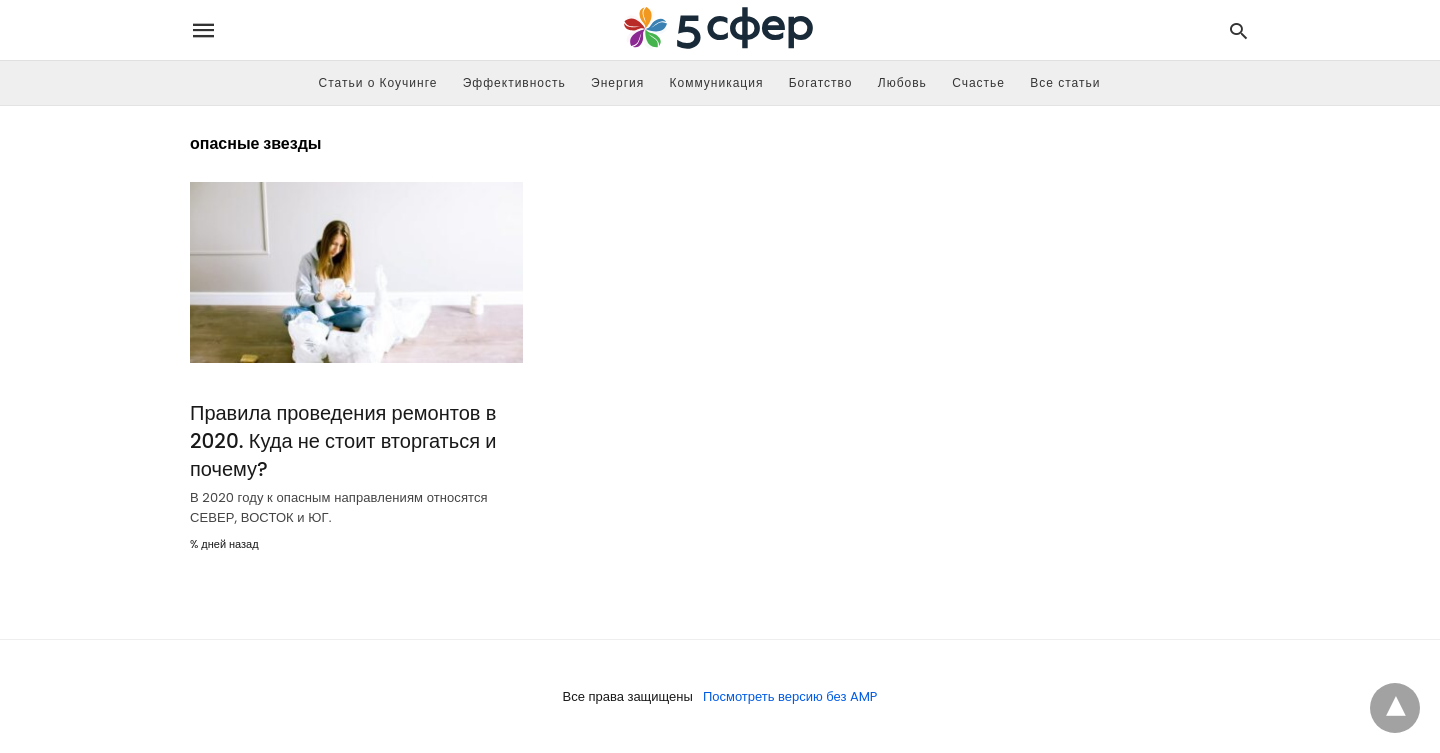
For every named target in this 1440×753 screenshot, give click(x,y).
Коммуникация (717, 82)
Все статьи (1065, 82)
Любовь (902, 82)
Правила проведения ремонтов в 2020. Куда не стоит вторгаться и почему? (343, 441)
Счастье (978, 82)
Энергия (617, 82)
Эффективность (514, 82)
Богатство (821, 82)
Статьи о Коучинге (378, 82)
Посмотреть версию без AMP (790, 696)
